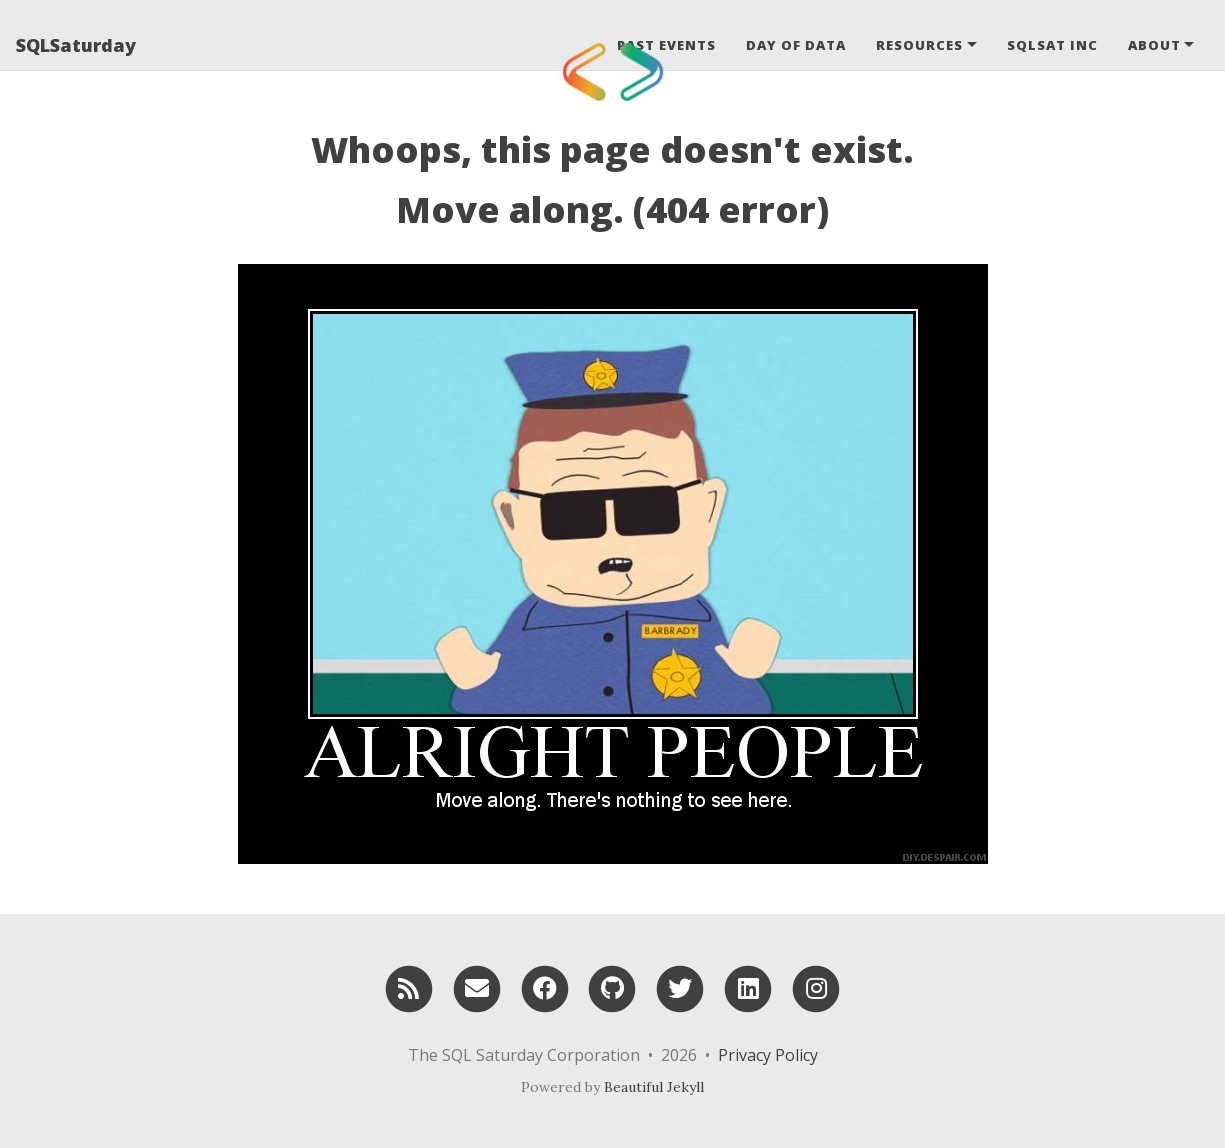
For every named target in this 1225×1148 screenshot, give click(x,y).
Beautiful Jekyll (654, 1087)
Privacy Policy (768, 1055)
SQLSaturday (76, 45)
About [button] (1154, 45)
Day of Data (796, 45)
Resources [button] (919, 45)
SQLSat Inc (1052, 45)
